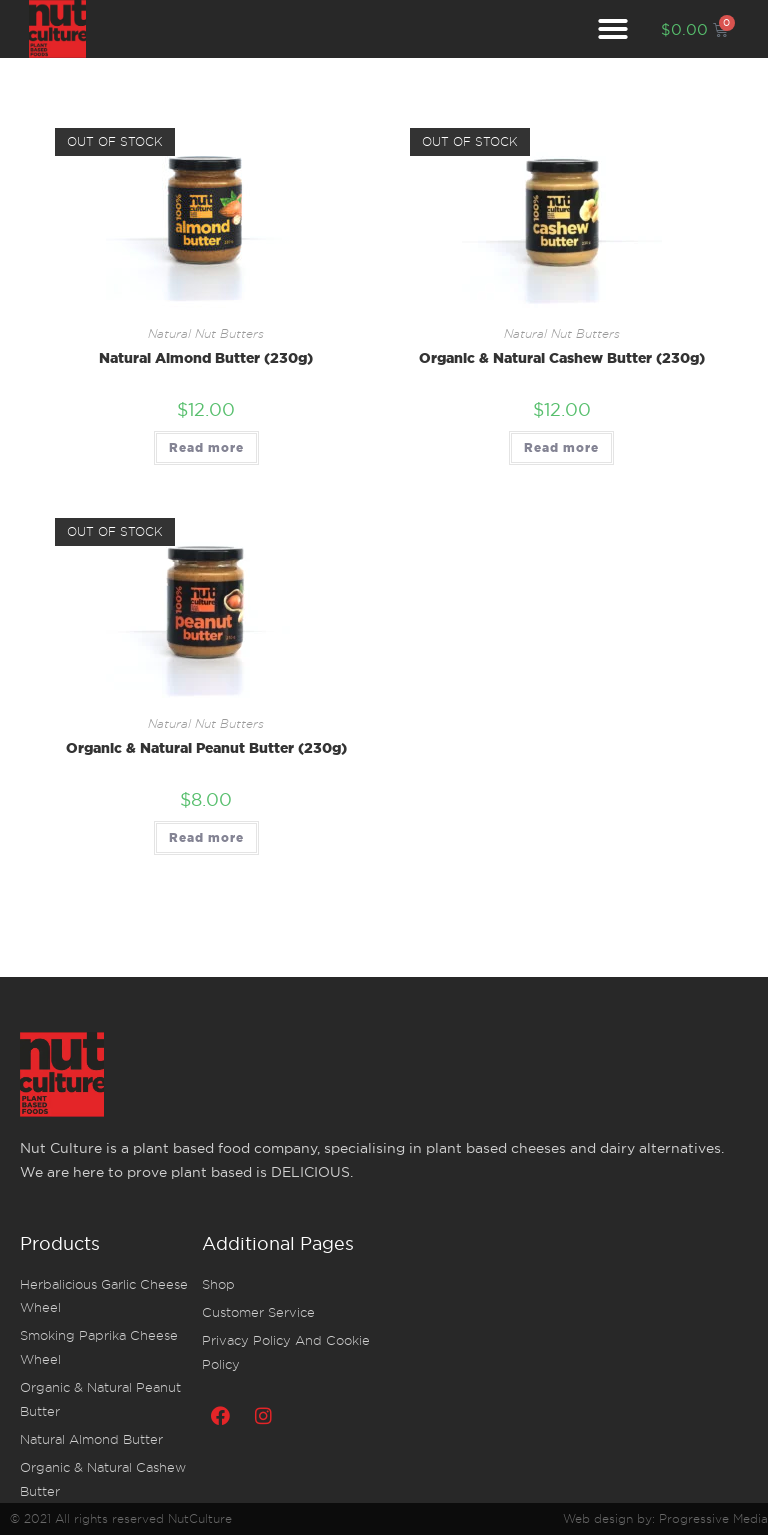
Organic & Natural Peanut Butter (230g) (206, 748)
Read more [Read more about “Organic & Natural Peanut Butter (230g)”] (206, 837)
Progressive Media (713, 1519)
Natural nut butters (206, 334)
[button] (613, 29)
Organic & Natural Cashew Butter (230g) (562, 358)
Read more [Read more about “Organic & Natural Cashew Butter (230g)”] (561, 447)
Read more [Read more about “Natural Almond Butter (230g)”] (206, 447)
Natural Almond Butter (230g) (206, 358)
